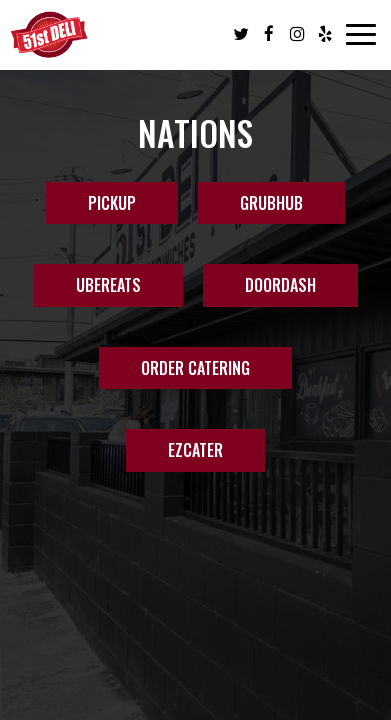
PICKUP (112, 203)
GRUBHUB (271, 203)
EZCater (174, 454)
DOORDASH (280, 285)
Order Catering (195, 368)
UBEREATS (108, 285)
